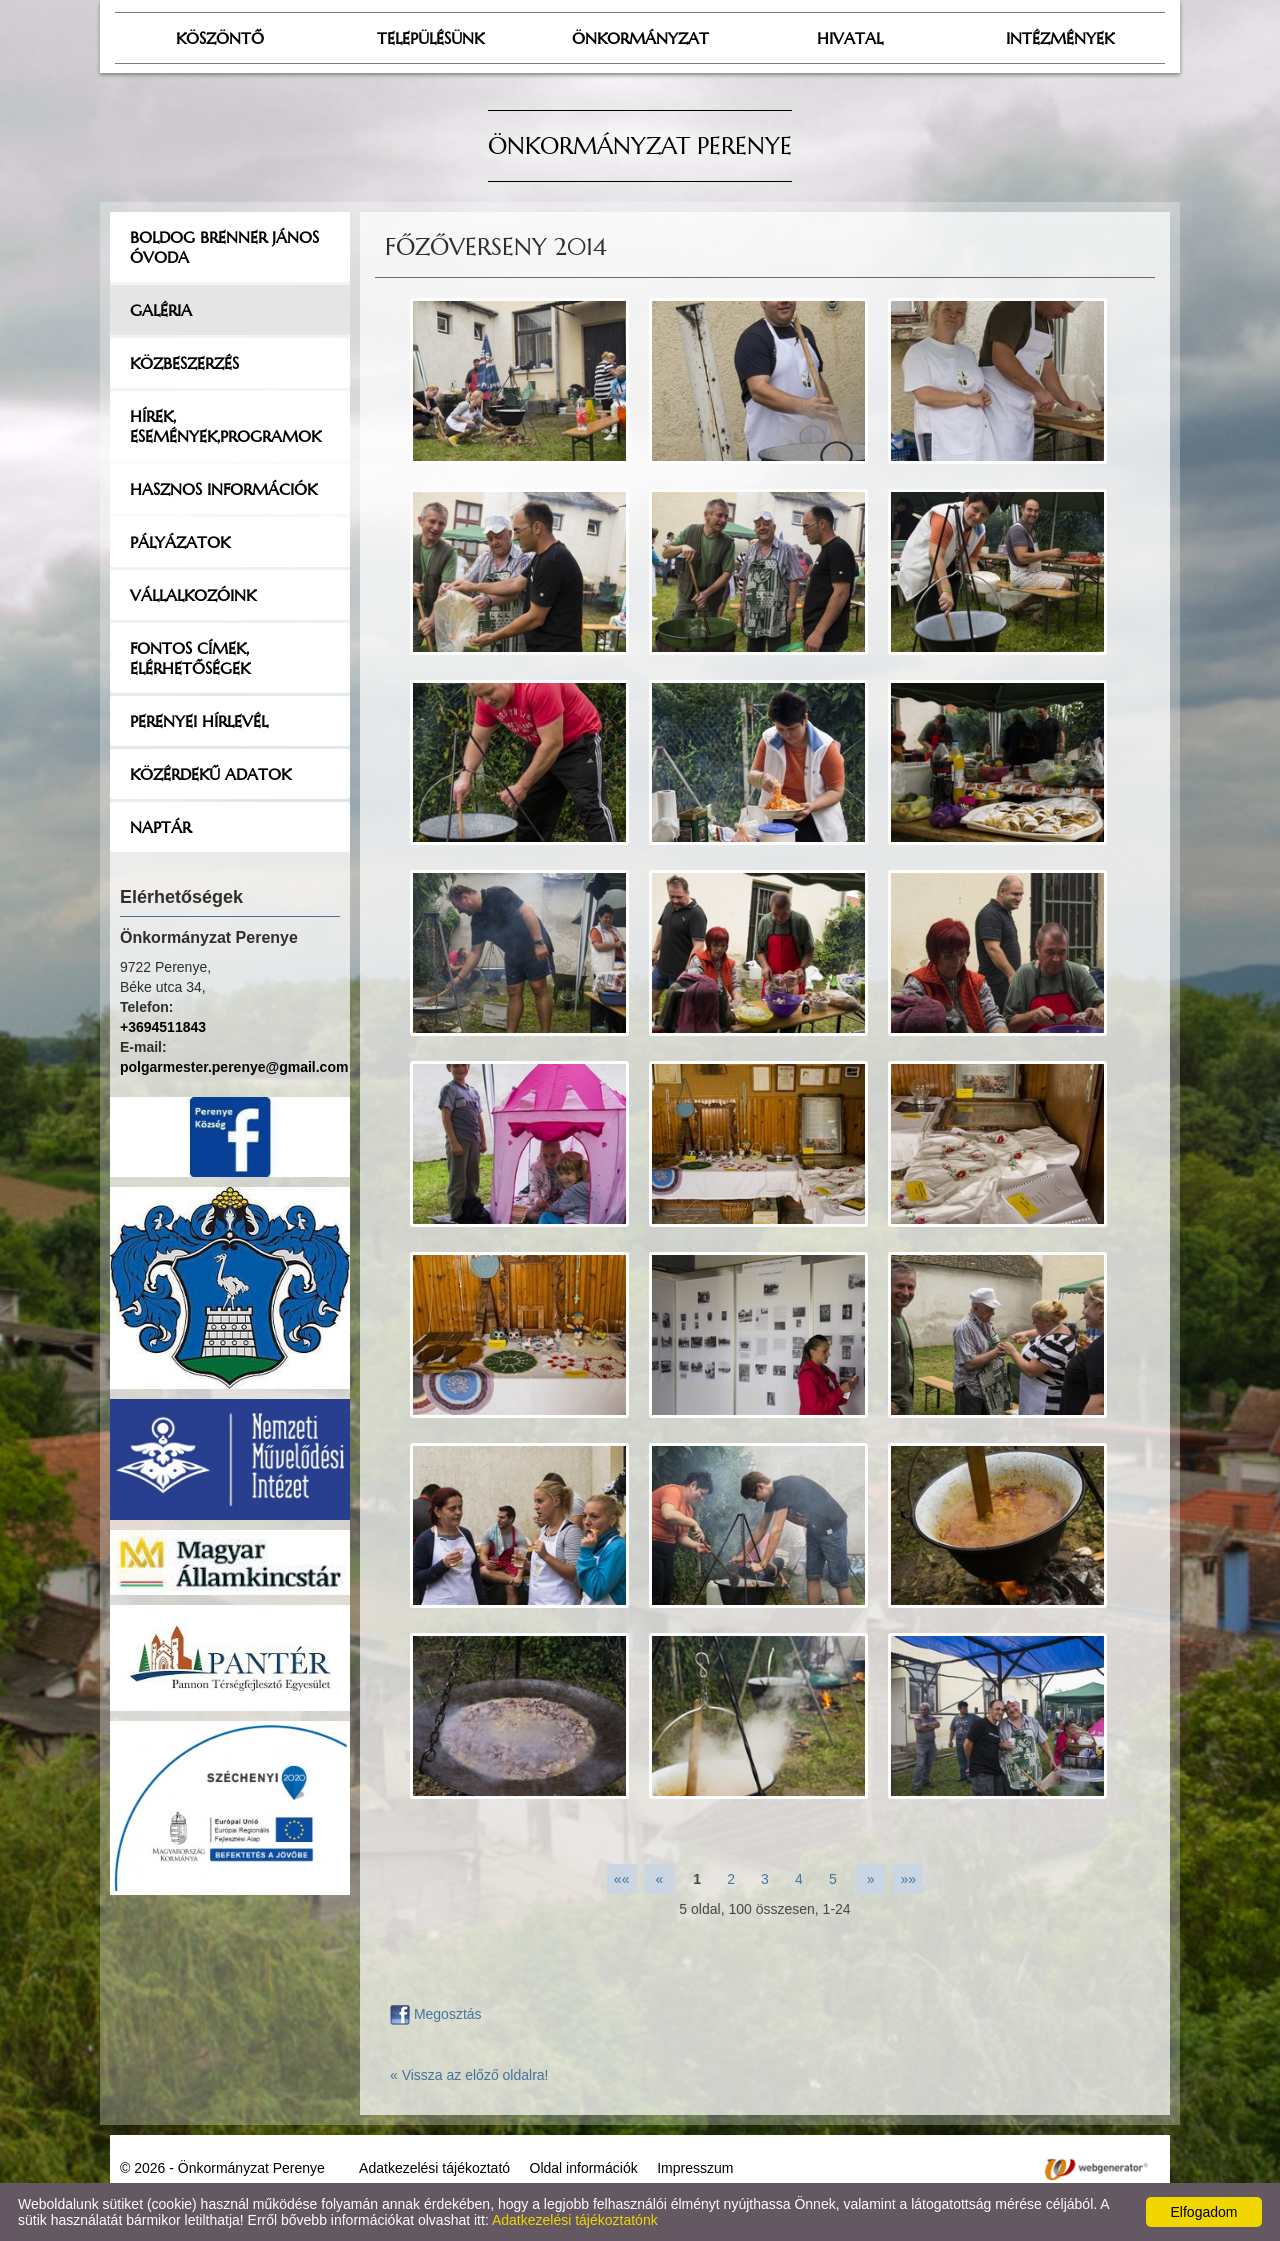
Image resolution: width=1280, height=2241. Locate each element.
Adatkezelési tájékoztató (434, 2168)
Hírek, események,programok (225, 426)
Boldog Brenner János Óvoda (224, 247)
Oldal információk (584, 2168)
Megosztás (436, 2014)
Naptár (160, 827)
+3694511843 (163, 1027)
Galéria (161, 310)
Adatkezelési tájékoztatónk (575, 2220)
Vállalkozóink (193, 595)
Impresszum (695, 2168)
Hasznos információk (223, 489)
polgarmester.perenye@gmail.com (234, 1067)
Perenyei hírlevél (199, 721)
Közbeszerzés (184, 363)
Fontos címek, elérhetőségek (190, 658)
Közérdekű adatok (210, 774)
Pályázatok (180, 542)
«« (622, 1879)
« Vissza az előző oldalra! (469, 2075)
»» (909, 1879)
